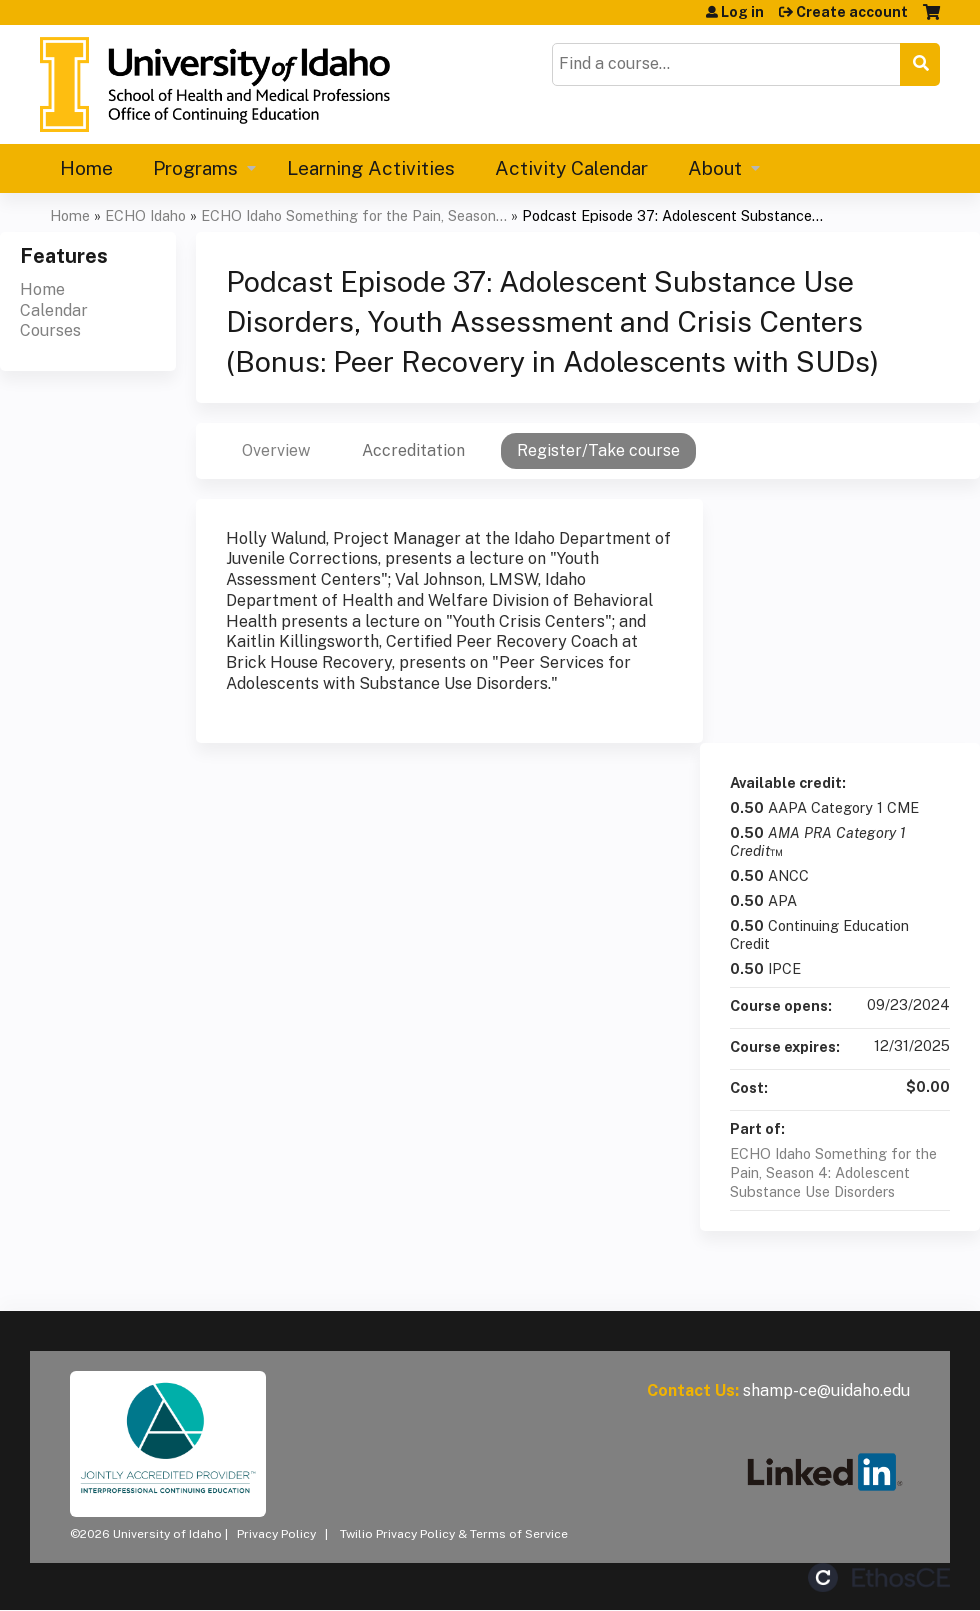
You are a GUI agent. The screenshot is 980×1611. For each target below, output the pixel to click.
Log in (742, 12)
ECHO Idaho (145, 215)
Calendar (54, 310)
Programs (195, 168)
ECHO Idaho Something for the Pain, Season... (354, 215)
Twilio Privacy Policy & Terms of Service (454, 1534)
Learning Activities (371, 168)
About (715, 168)
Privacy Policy (276, 1534)
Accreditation (413, 450)
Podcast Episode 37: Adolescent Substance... (672, 215)
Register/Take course (598, 450)
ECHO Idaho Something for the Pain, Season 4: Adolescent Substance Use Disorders (833, 1172)
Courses (50, 330)
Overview (276, 450)
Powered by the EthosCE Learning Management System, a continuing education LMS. (879, 1577)
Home (86, 168)
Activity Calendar (571, 168)
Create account (852, 12)
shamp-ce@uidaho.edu (826, 1390)
